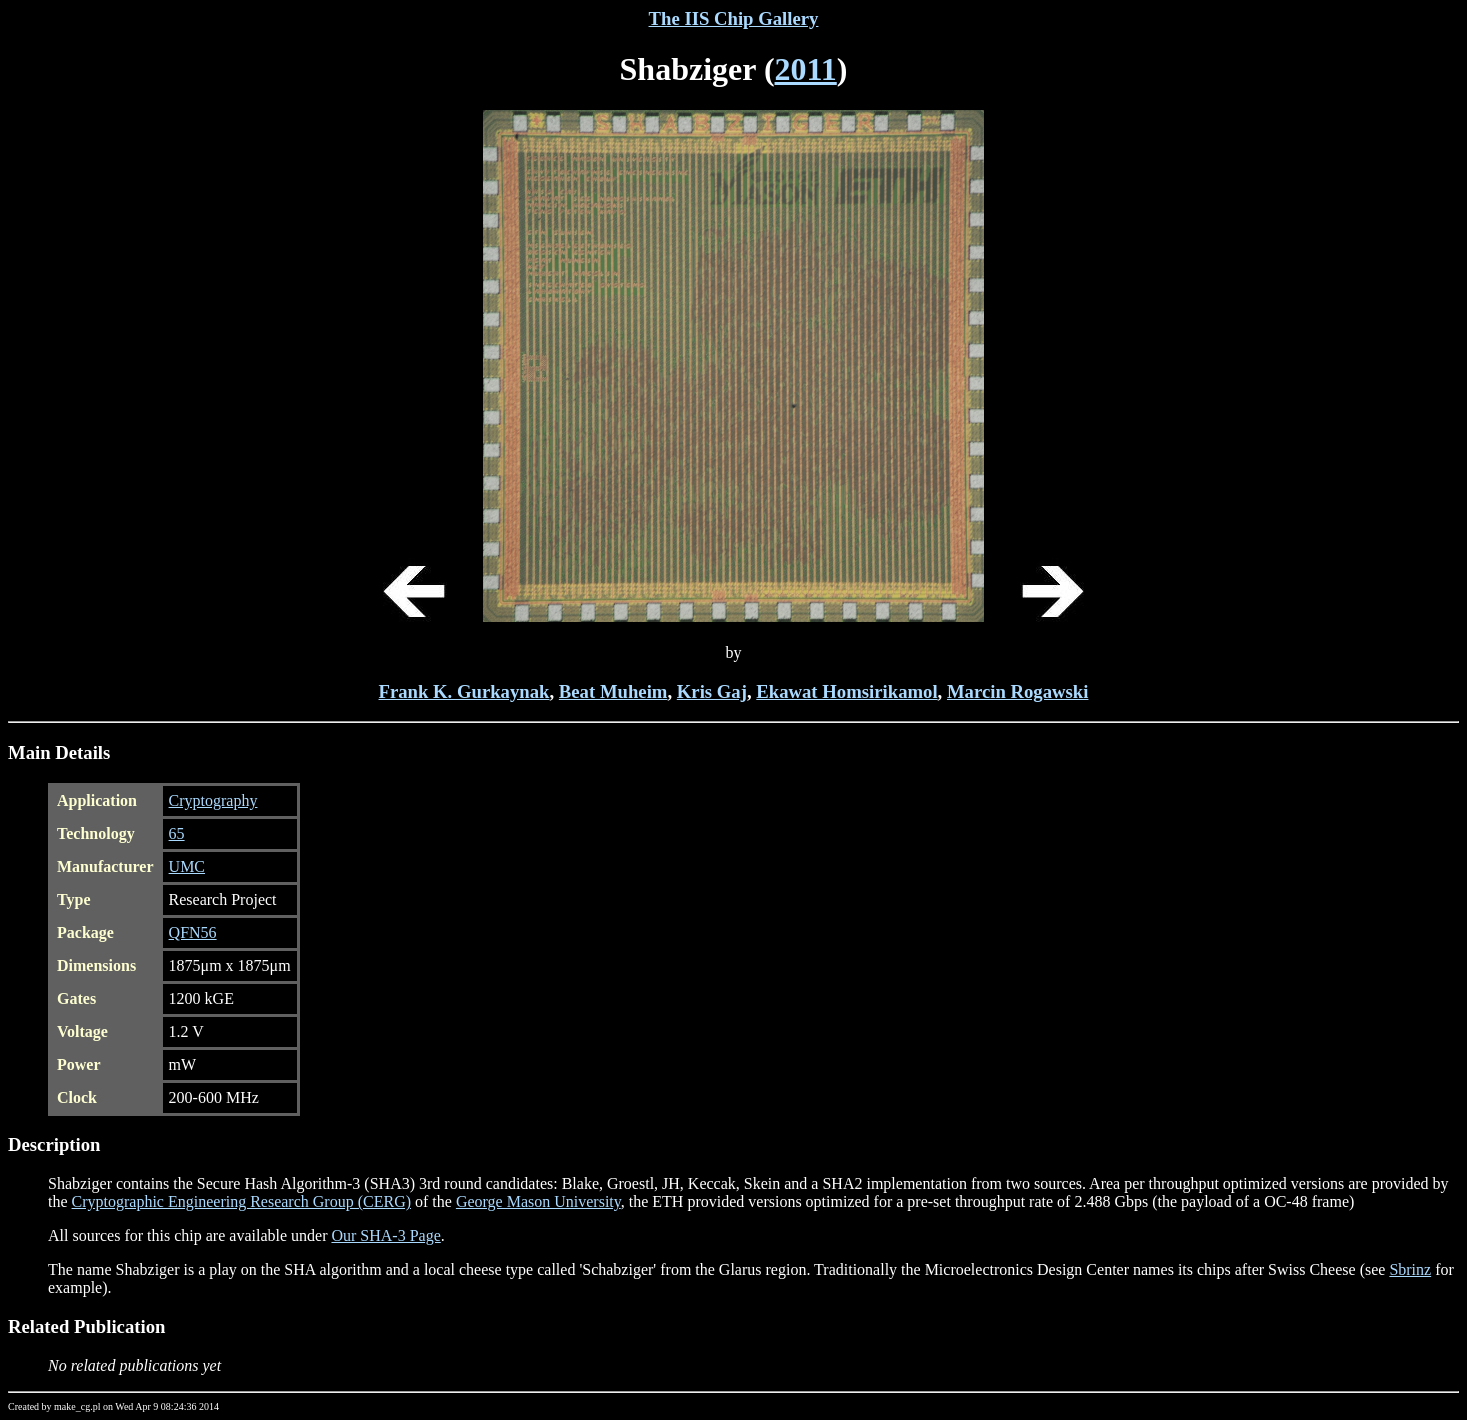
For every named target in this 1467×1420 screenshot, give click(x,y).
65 (177, 833)
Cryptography (213, 800)
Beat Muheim (613, 691)
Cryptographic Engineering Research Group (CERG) (241, 1201)
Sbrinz (1410, 1269)
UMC (187, 866)
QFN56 (193, 932)
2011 (806, 69)
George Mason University (538, 1201)
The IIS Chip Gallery (734, 18)
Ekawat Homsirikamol (846, 691)
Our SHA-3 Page (385, 1235)
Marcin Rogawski (1018, 691)
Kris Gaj (712, 691)
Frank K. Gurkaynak (464, 691)
